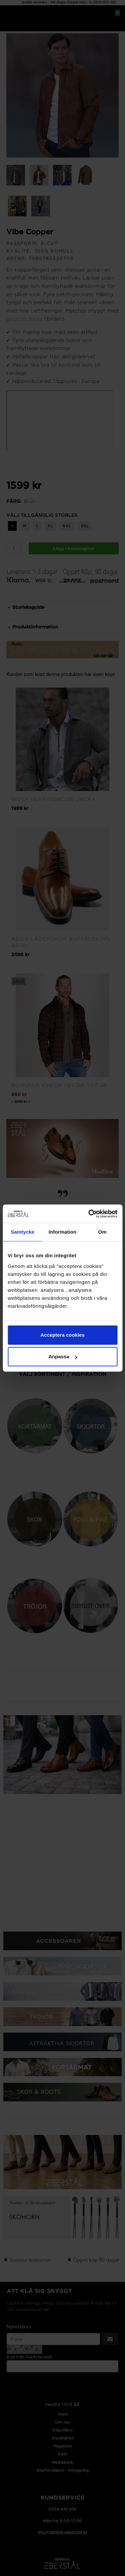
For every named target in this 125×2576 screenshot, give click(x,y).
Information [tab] (63, 1232)
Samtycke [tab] (22, 1232)
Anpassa (62, 1356)
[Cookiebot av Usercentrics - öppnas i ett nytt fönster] (89, 1213)
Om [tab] (102, 1232)
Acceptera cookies (62, 1335)
